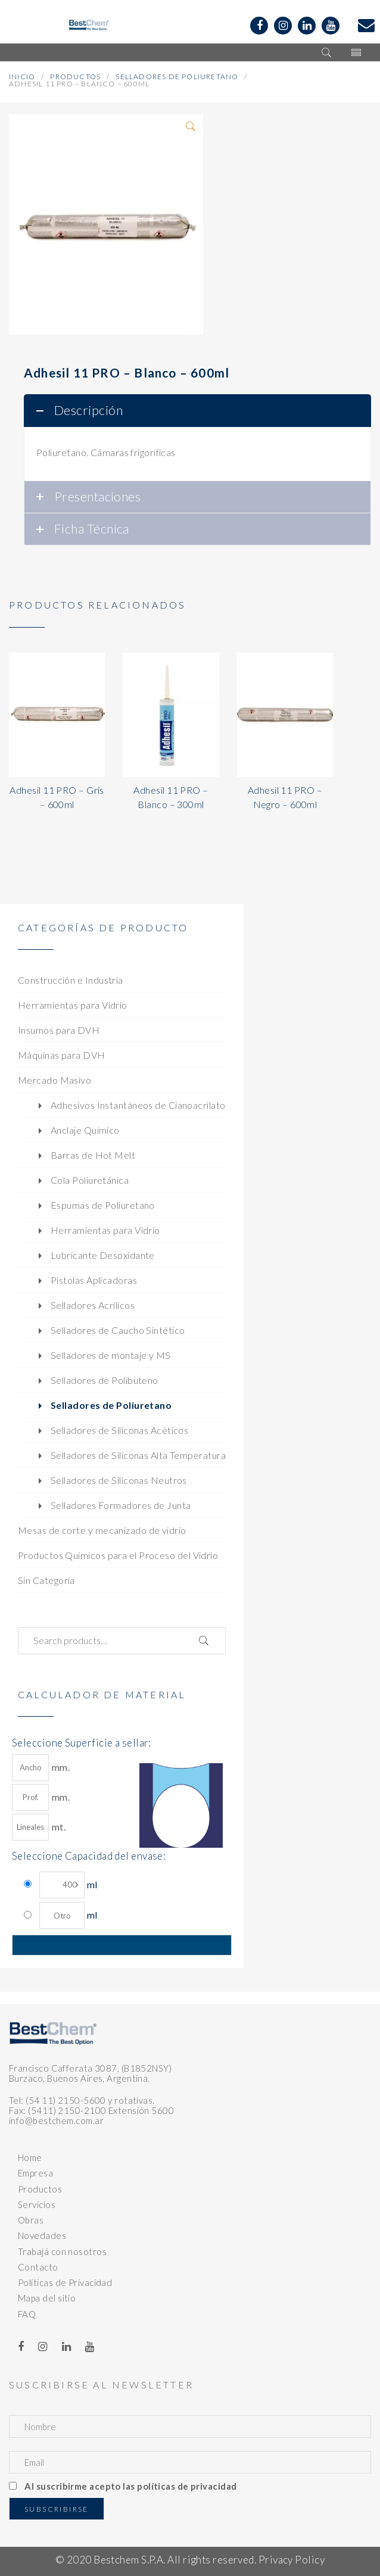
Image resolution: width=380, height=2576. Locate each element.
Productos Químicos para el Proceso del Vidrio (118, 1555)
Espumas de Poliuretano (103, 1205)
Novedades (42, 2235)
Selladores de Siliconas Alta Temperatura (138, 1455)
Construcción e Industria (70, 980)
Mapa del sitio (47, 2298)
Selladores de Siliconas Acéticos (119, 1430)
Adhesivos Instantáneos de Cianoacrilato (138, 1105)
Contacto (38, 2267)
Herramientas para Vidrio (72, 1005)
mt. (39, 1827)
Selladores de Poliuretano (177, 76)
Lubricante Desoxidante (103, 1255)
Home (30, 2157)
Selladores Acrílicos (93, 1305)
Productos (75, 76)
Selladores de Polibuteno (104, 1380)
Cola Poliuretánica (90, 1180)
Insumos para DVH (58, 1030)
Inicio (22, 76)
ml (68, 1885)
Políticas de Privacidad (65, 2282)
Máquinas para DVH (61, 1055)
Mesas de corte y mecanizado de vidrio (102, 1530)
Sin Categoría (46, 1580)
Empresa (35, 2173)
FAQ (27, 2314)
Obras (30, 2220)
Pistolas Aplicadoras (94, 1280)
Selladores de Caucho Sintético (118, 1330)
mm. (41, 1767)
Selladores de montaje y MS (111, 1355)
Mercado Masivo (54, 1080)
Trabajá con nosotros (62, 2251)
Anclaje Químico (85, 1130)
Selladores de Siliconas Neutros (119, 1480)
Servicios (36, 2204)
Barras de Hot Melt (93, 1155)
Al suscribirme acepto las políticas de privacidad (130, 2486)
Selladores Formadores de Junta (121, 1505)
